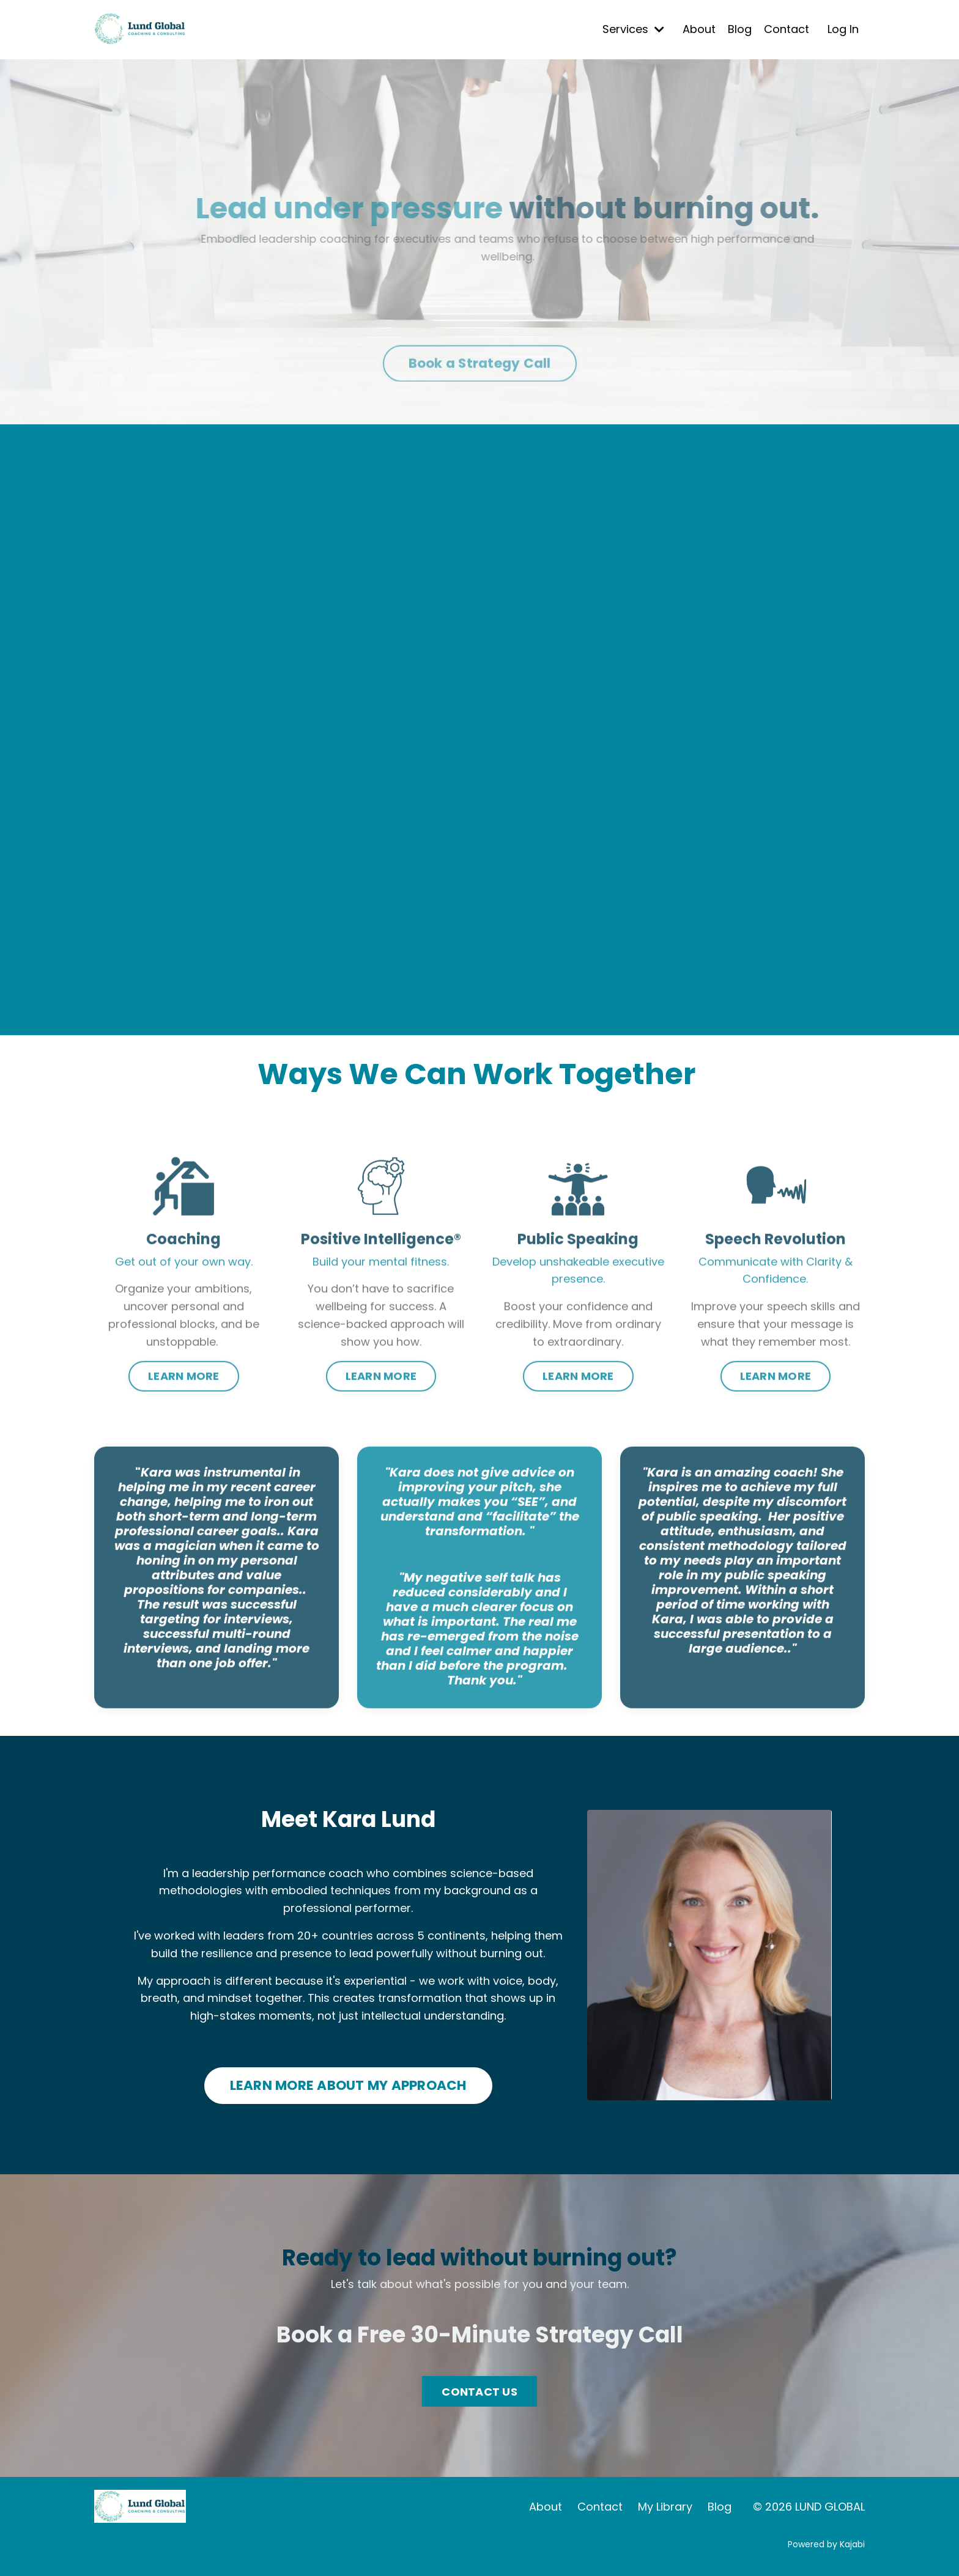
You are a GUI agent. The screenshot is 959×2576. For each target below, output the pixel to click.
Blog (740, 29)
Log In (843, 29)
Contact (786, 29)
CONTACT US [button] (479, 2391)
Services (633, 29)
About (699, 29)
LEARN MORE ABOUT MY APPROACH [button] (348, 2085)
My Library (665, 2506)
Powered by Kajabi (826, 2544)
